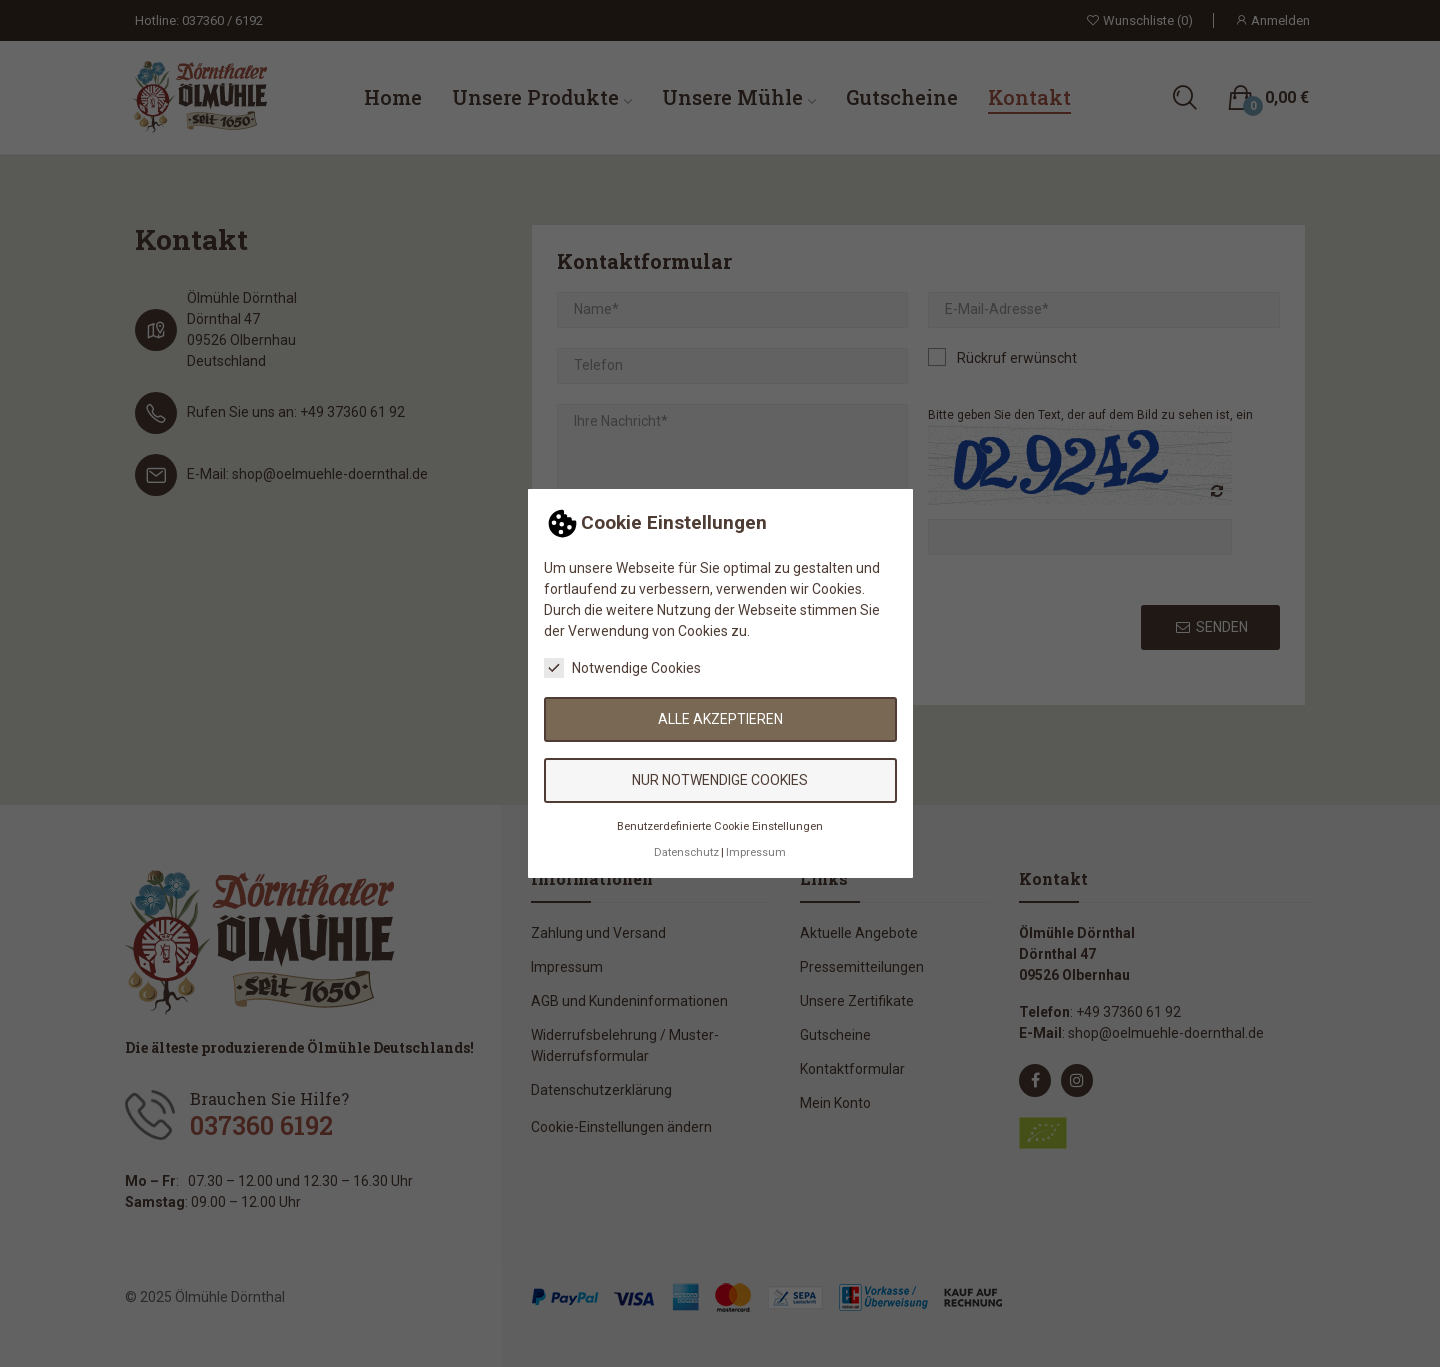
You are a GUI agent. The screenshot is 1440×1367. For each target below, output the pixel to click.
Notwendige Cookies (622, 668)
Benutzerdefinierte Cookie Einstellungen (720, 826)
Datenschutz (686, 852)
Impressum (756, 852)
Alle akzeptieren (720, 719)
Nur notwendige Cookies (720, 780)
